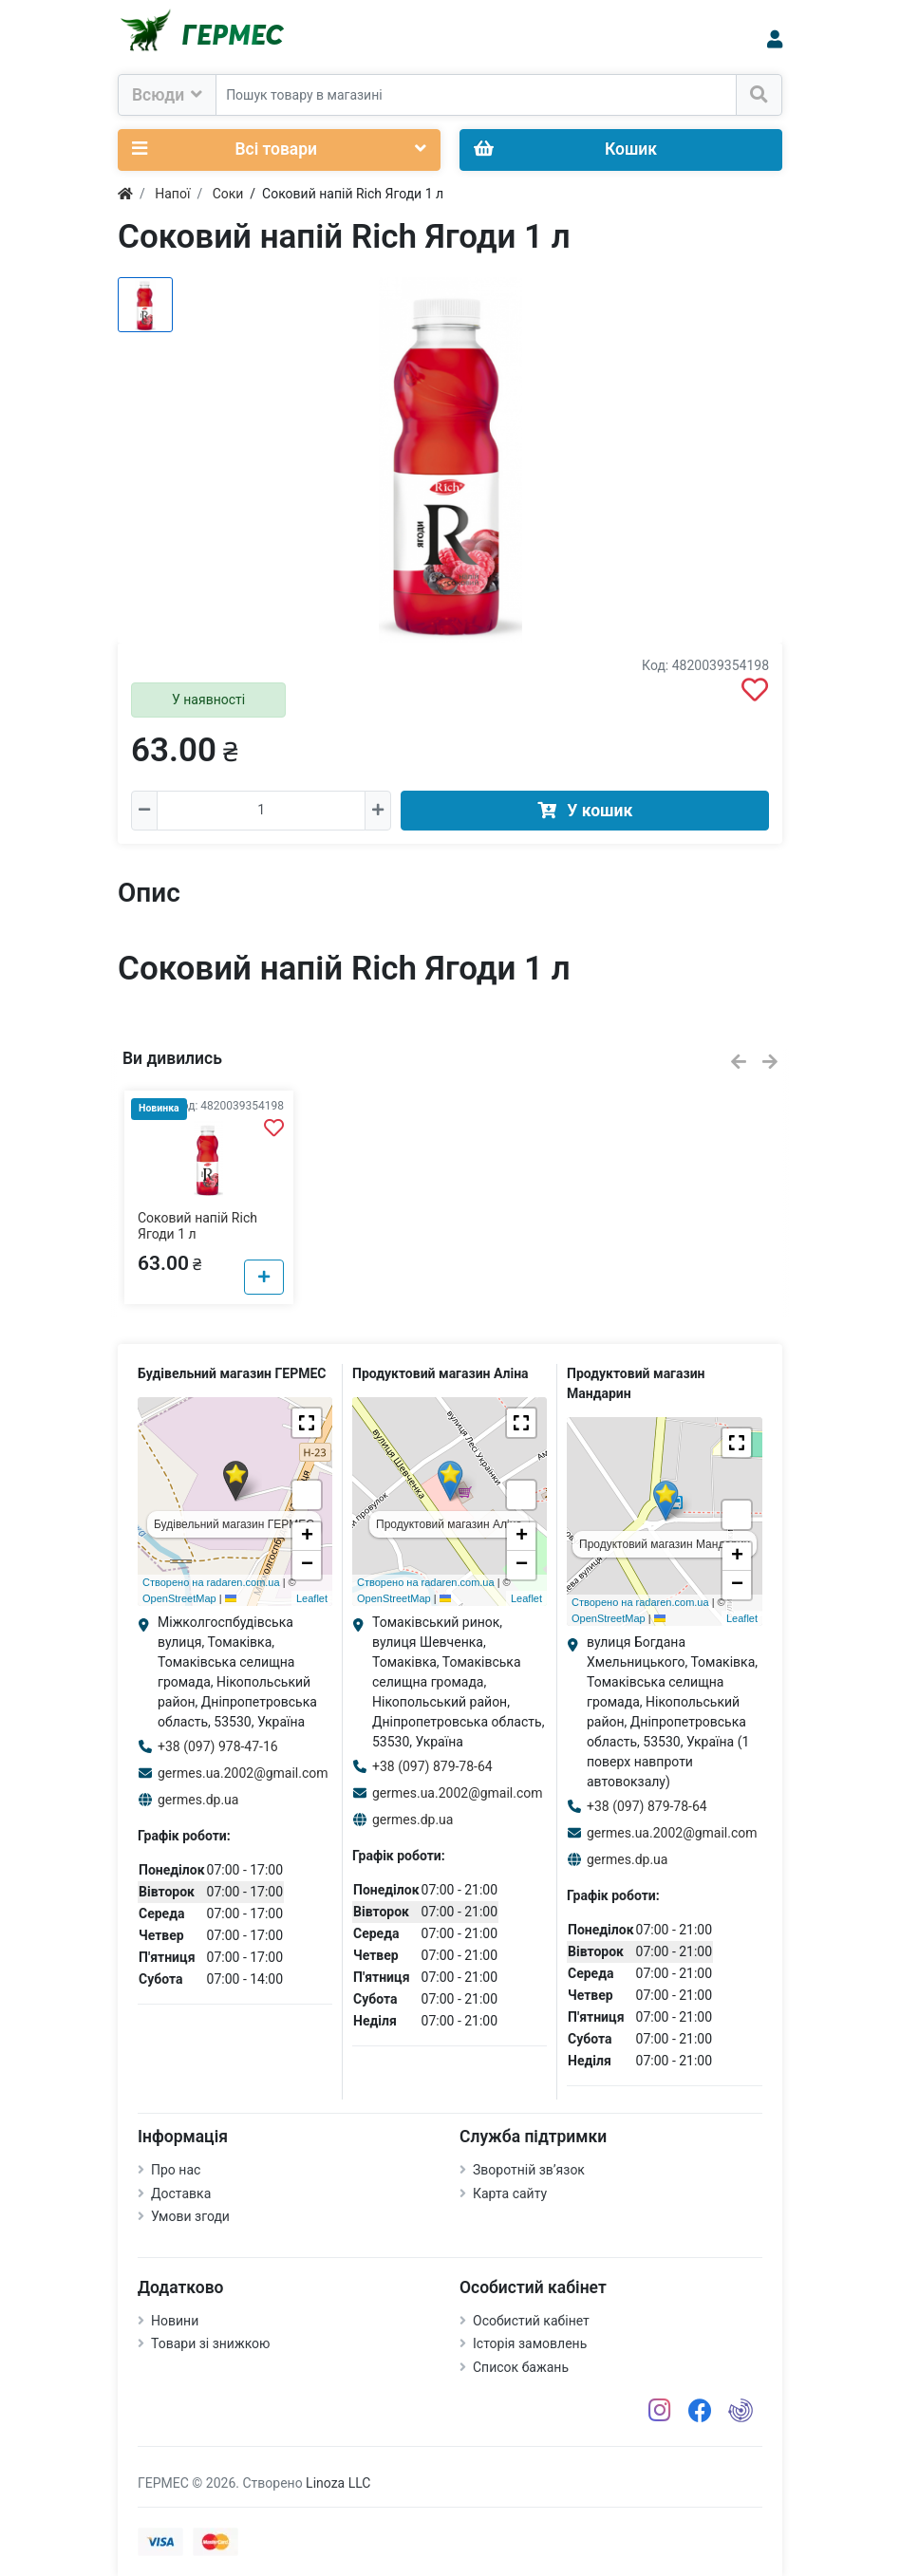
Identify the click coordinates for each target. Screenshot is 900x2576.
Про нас (175, 2169)
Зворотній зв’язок (529, 2169)
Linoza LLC (338, 2483)
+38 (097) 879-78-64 (432, 1766)
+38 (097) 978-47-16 (218, 1746)
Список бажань (521, 2367)
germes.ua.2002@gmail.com (243, 1773)
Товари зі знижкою (211, 2343)
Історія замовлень (530, 2343)
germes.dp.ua (198, 1799)
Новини (174, 2320)
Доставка (181, 2193)
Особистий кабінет (531, 2320)
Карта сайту (510, 2193)
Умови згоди (190, 2216)
